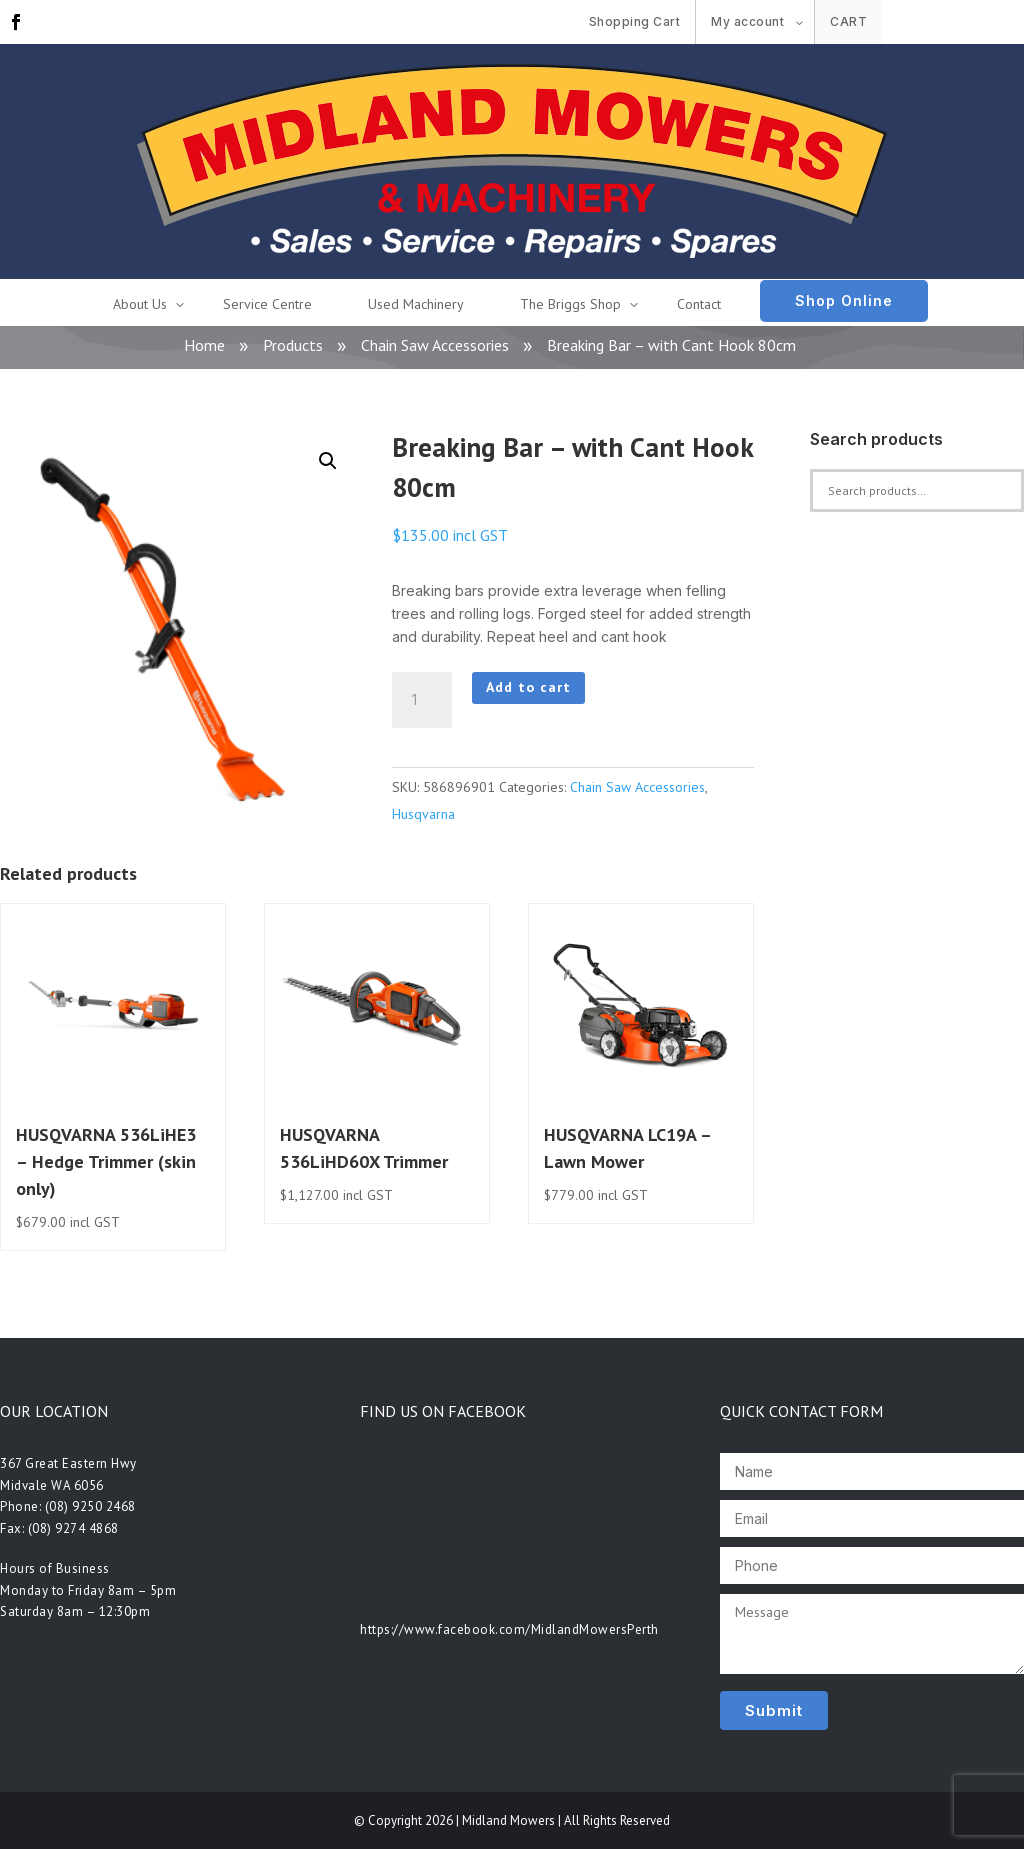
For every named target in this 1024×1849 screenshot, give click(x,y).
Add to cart (528, 687)
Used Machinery (416, 304)
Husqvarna (423, 814)
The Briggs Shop (570, 304)
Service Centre (267, 304)
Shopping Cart (635, 21)
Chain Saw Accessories (435, 345)
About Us (140, 304)
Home (204, 345)
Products (293, 345)
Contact (699, 304)
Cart (848, 21)
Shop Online (844, 300)
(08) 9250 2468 (90, 1506)
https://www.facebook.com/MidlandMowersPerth (509, 1629)
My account (747, 21)
